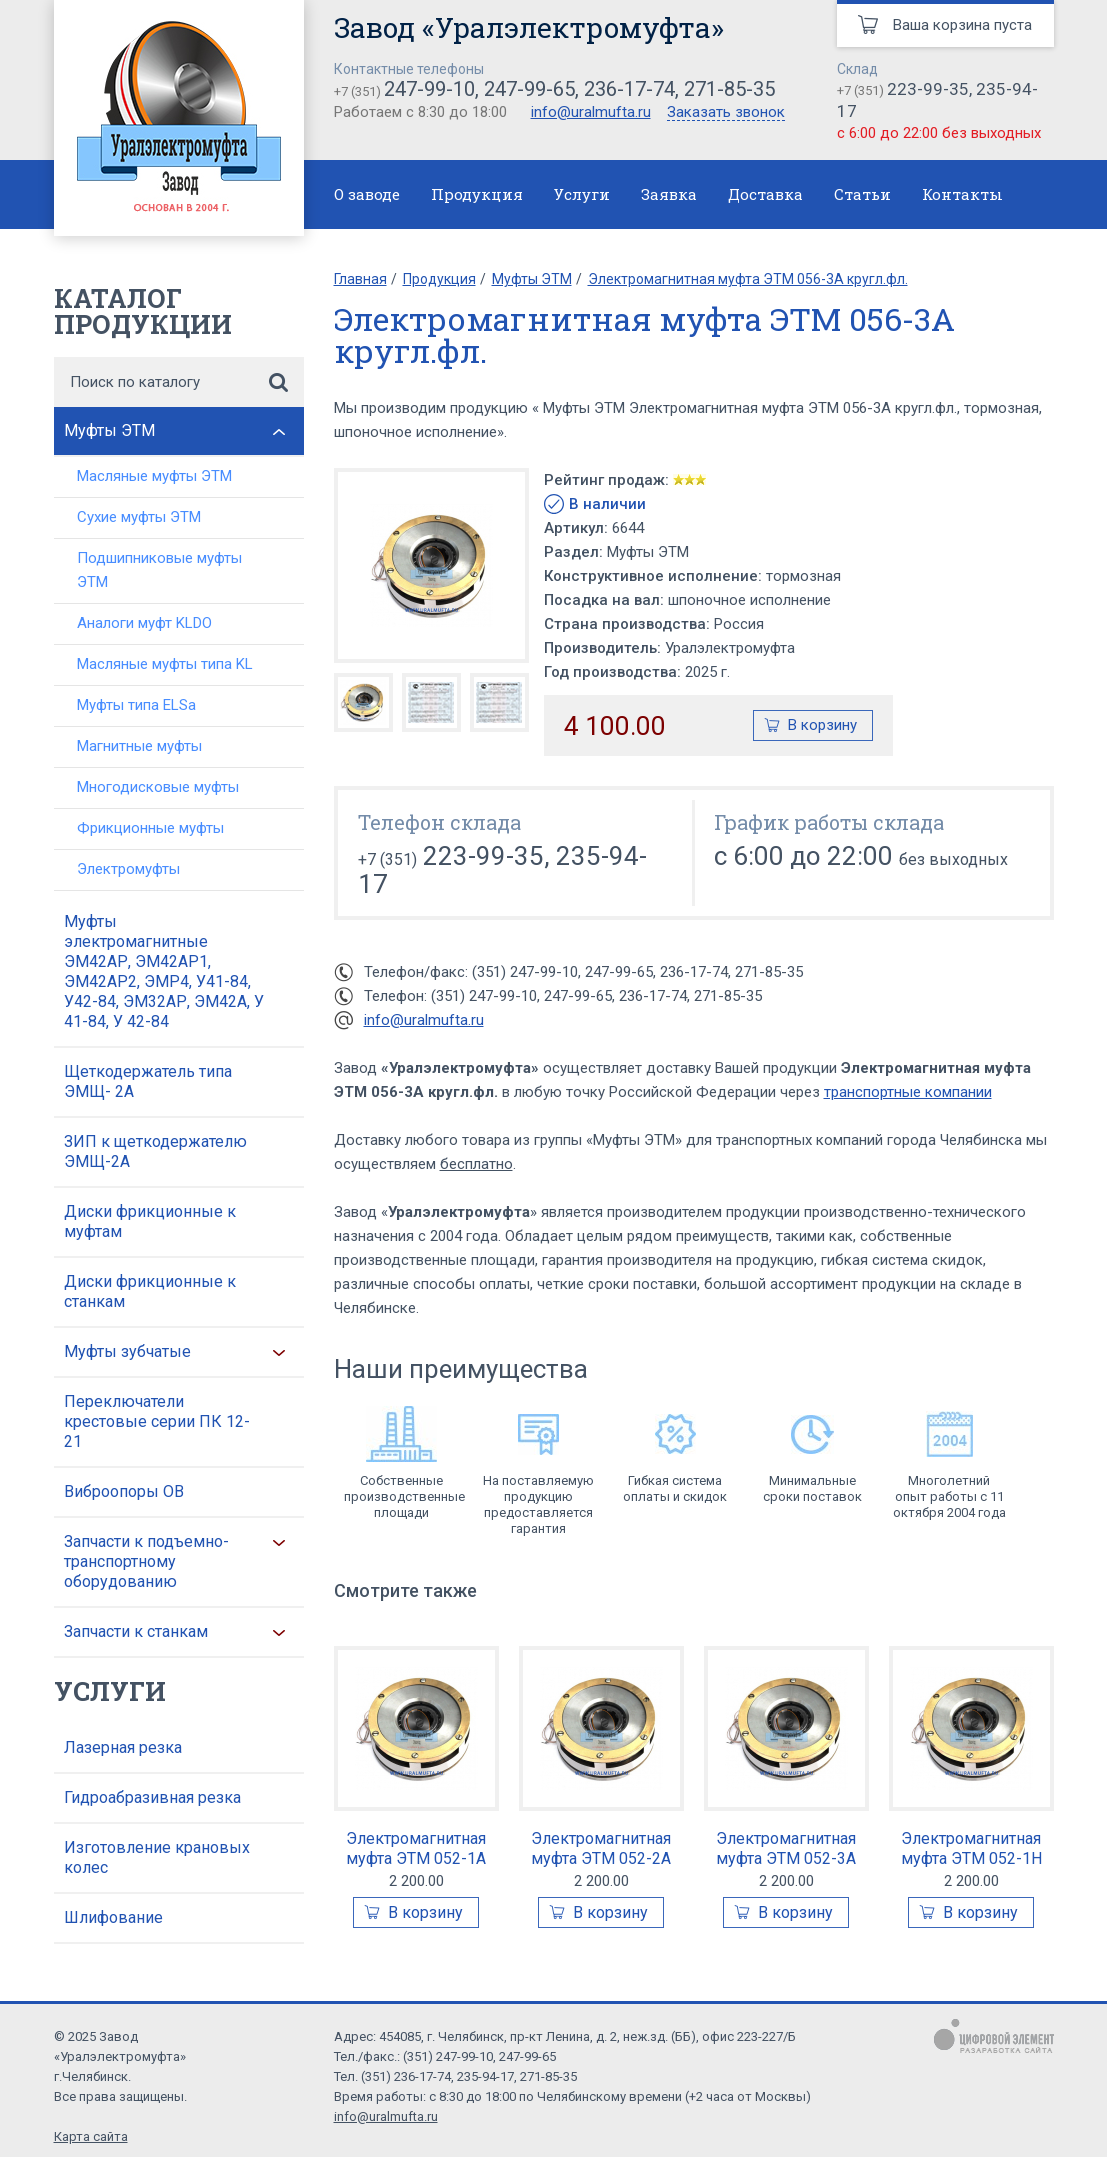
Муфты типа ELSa (136, 705)
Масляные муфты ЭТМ (154, 476)
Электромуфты (128, 869)
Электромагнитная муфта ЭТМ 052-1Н (971, 1848)
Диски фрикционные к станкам (150, 1291)
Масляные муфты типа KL (165, 664)
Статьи (862, 194)
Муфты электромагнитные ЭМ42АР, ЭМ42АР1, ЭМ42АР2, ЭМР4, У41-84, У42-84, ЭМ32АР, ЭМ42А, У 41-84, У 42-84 (164, 971)
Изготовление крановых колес (157, 1857)
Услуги (582, 194)
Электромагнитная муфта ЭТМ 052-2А (601, 1848)
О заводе (367, 194)
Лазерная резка (123, 1747)
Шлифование (113, 1917)
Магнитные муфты (139, 746)
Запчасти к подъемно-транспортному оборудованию (146, 1561)
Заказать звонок (726, 113)
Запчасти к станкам (136, 1631)
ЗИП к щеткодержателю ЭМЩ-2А (155, 1151)
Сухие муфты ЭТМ (139, 517)
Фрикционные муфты (150, 828)
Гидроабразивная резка (152, 1797)
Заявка (669, 194)
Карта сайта (91, 2136)
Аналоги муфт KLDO (144, 623)
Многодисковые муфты (158, 787)
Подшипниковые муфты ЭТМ (159, 570)
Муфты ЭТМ (109, 430)
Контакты (962, 194)
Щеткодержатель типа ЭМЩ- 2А (148, 1081)
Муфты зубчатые (127, 1351)
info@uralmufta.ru (591, 112)
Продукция (477, 194)
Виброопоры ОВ (124, 1491)
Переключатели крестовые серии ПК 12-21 (157, 1421)
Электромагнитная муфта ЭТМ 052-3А (786, 1848)
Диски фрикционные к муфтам (150, 1221)
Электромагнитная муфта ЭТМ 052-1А (416, 1848)
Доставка (765, 194)
